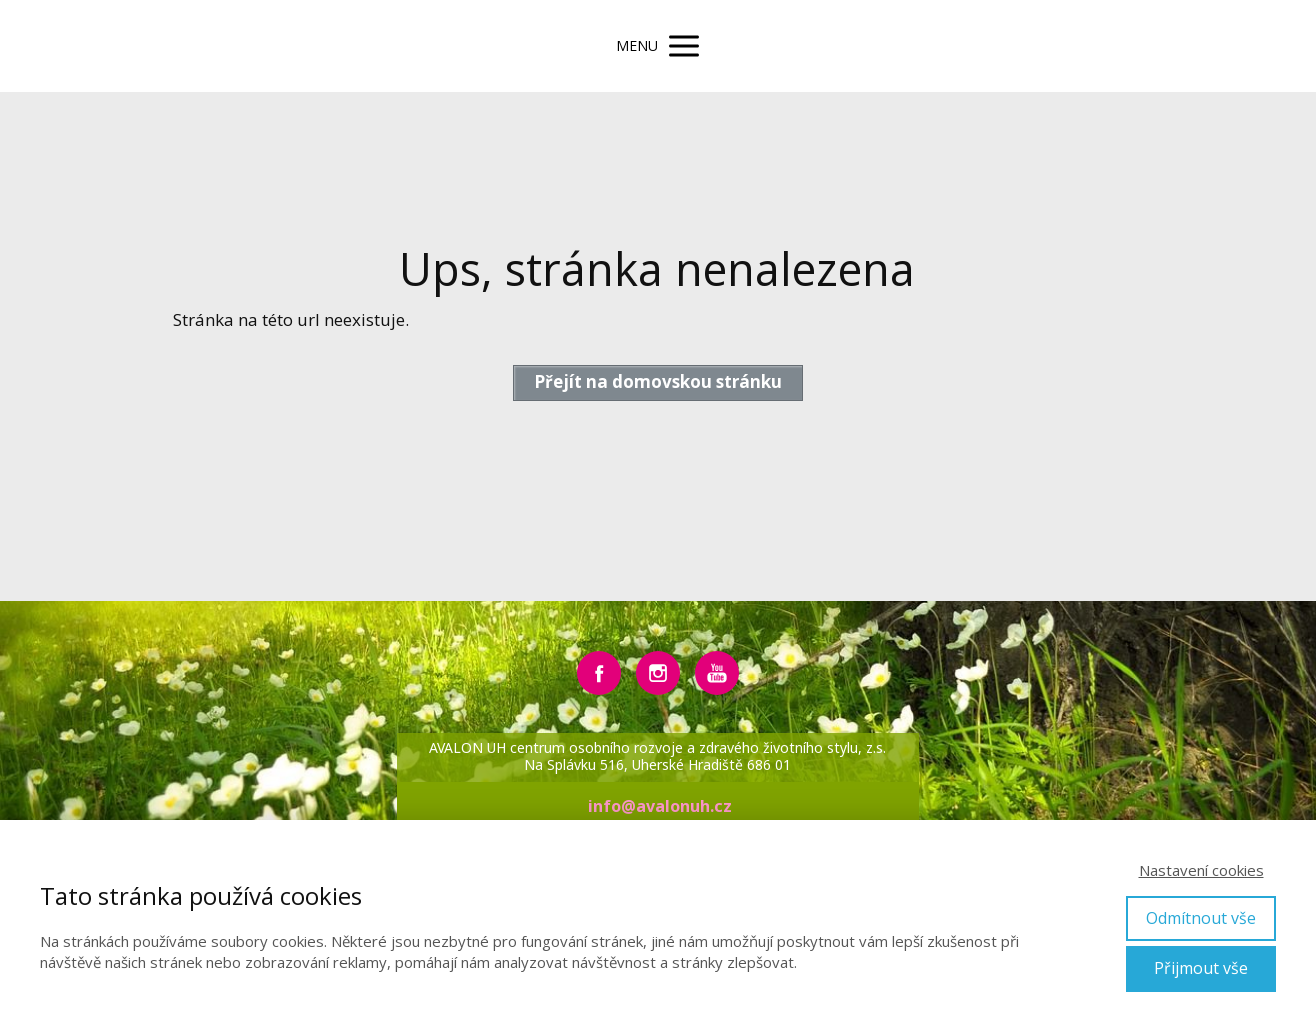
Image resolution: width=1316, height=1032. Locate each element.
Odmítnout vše (1201, 918)
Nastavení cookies (1201, 870)
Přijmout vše (1201, 968)
